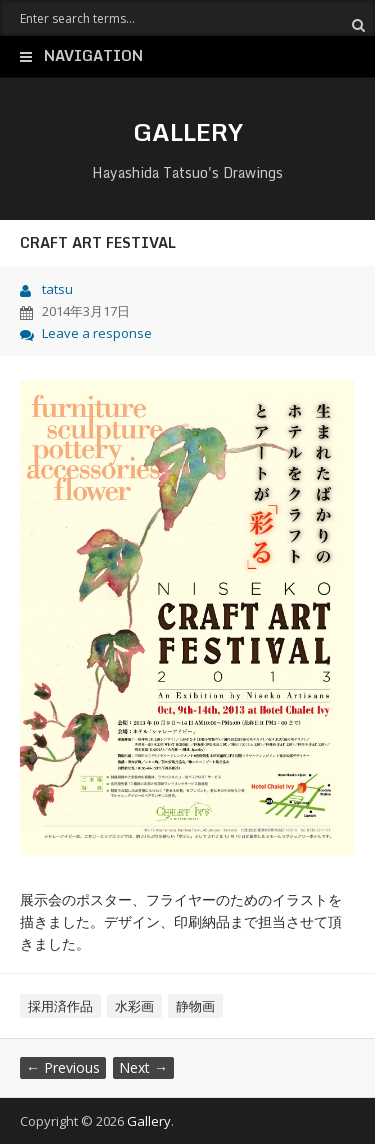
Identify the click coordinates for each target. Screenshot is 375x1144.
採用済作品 (60, 1006)
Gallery (188, 131)
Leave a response (97, 333)
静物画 (195, 1006)
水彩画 (134, 1006)
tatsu (57, 289)
